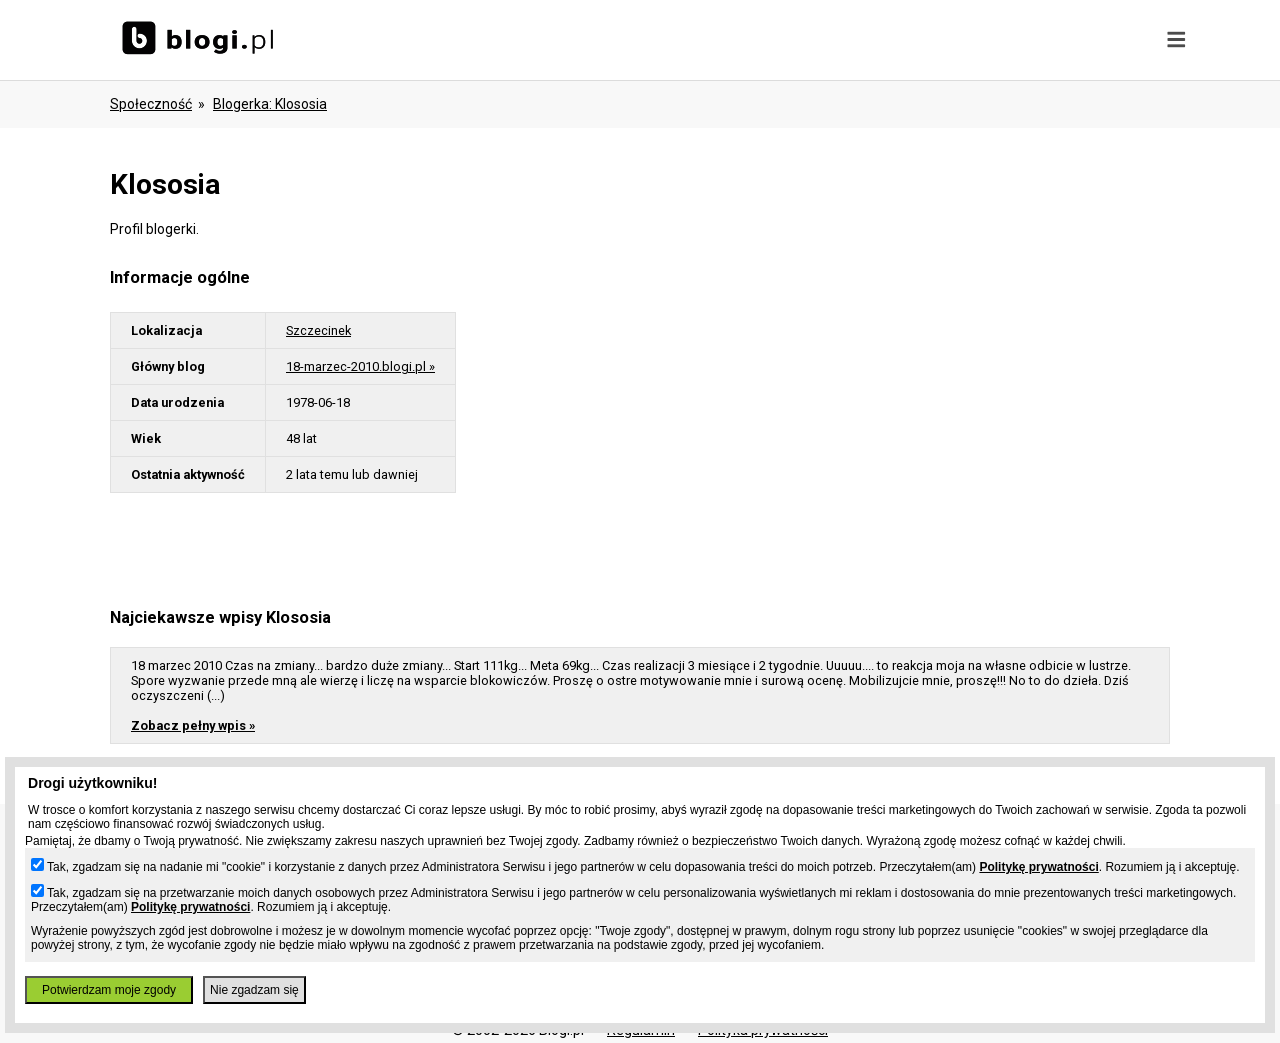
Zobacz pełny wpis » (193, 725)
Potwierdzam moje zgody (109, 990)
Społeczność (151, 104)
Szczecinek (318, 330)
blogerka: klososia (270, 104)
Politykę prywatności (1038, 867)
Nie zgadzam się (254, 990)
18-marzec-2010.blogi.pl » (360, 366)
